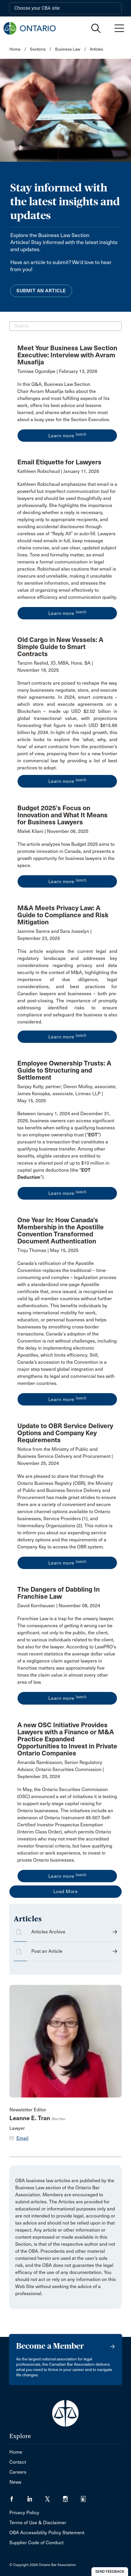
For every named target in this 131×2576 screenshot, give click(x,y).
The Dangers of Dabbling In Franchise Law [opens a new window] (58, 1592)
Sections (38, 49)
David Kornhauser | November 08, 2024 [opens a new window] (58, 1605)
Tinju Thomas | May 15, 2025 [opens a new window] (48, 1250)
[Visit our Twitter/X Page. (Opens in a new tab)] (54, 2497)
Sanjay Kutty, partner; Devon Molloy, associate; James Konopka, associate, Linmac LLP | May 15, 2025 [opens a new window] (66, 1093)
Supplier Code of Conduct (36, 2542)
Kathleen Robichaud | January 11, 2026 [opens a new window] (58, 471)
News (15, 2482)
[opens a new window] (67, 402)
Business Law (67, 49)
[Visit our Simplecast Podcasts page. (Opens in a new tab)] (87, 2497)
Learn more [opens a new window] (67, 435)
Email (22, 2138)
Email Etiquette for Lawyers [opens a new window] (59, 462)
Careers (17, 2472)
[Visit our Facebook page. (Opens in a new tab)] (18, 2497)
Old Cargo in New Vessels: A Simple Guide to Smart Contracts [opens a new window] (60, 647)
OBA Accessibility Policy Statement (46, 2532)
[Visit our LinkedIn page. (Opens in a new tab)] (36, 2497)
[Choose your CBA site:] (65, 8)
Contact (17, 2462)
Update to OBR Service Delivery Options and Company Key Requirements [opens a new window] (65, 1433)
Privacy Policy (24, 2512)
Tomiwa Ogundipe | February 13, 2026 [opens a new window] (57, 371)
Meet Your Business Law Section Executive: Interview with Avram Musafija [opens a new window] (67, 355)
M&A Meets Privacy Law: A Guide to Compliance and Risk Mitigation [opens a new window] (62, 915)
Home (15, 49)
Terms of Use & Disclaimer (37, 2522)
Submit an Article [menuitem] (41, 291)
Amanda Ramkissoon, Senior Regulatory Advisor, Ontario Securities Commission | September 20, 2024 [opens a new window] (60, 1769)
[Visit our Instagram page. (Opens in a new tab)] (72, 2497)
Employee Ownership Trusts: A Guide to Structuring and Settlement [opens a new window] (64, 1070)
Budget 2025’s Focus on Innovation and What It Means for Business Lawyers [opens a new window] (62, 815)
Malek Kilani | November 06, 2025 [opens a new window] (53, 831)
